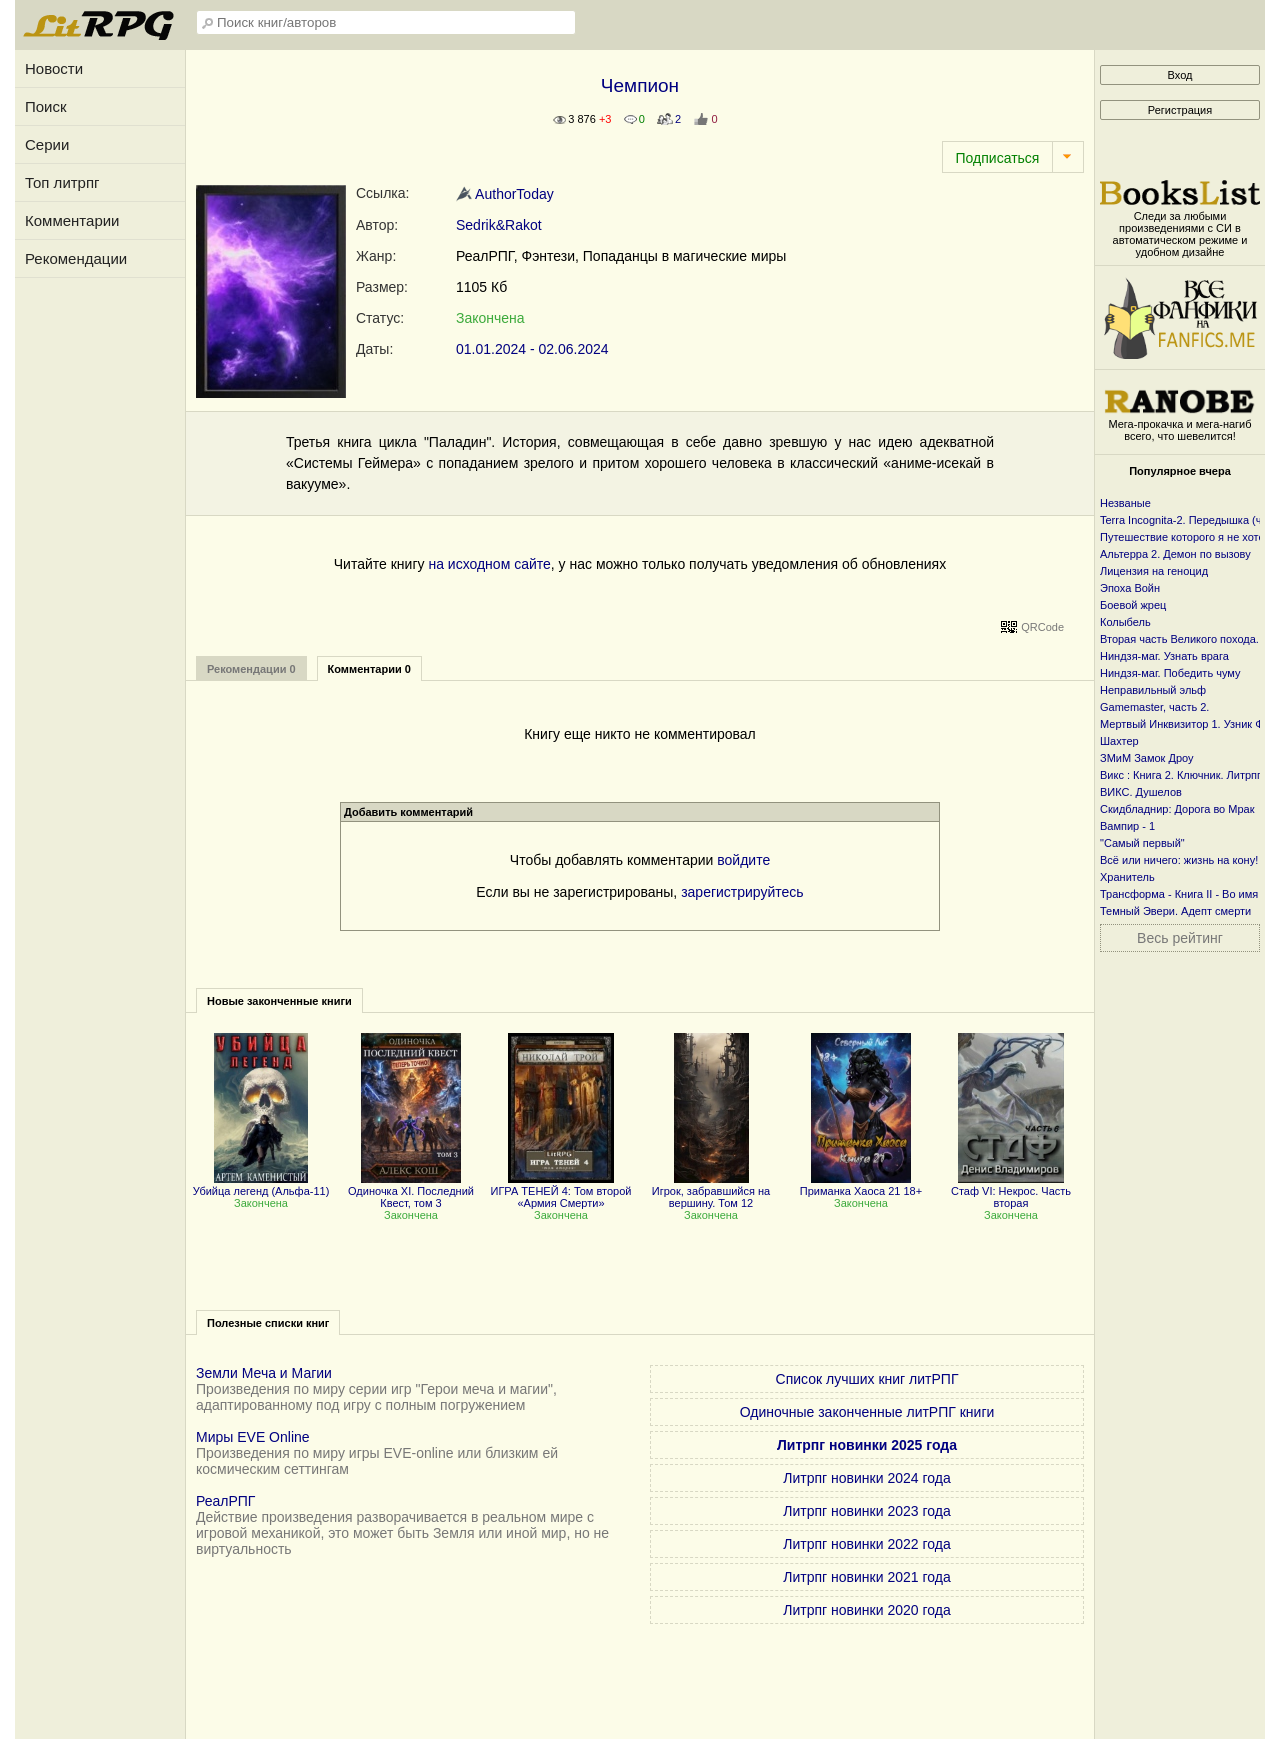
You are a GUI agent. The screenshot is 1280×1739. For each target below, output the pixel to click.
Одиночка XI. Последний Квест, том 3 (411, 1191)
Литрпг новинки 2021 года (866, 1577)
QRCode (1042, 627)
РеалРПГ (225, 1501)
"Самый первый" (1142, 843)
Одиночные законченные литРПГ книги (867, 1412)
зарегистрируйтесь (742, 892)
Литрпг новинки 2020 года (866, 1610)
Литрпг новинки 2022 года (866, 1544)
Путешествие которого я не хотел (1185, 537)
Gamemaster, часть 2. (1154, 707)
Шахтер (1119, 741)
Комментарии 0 (369, 669)
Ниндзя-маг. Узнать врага (1164, 656)
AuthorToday (505, 194)
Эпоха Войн (1130, 588)
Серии (47, 144)
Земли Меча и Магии (264, 1373)
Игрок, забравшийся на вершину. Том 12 (711, 1191)
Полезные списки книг (268, 1323)
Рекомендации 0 (251, 669)
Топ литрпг (62, 182)
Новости (54, 68)
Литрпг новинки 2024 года (866, 1478)
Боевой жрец (1133, 605)
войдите (743, 860)
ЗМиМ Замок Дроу (1147, 758)
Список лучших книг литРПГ (867, 1379)
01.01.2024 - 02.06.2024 (532, 349)
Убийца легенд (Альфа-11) (261, 1185)
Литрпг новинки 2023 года (866, 1511)
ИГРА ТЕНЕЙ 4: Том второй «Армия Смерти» (561, 1191)
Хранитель (1127, 877)
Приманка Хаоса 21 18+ (861, 1185)
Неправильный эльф (1153, 690)
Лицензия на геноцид (1154, 571)
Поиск (46, 106)
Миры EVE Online (253, 1437)
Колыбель (1125, 622)
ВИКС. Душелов (1141, 792)
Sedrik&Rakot (499, 225)
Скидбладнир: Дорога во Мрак (1177, 809)
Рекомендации (76, 258)
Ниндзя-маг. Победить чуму (1170, 673)
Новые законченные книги (279, 1001)
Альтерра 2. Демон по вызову (1175, 554)
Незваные (1125, 503)
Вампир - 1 (1127, 826)
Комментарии (72, 220)
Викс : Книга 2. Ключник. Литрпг (1180, 775)
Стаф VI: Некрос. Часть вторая (1011, 1191)
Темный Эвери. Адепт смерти (1175, 911)
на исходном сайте (489, 564)
